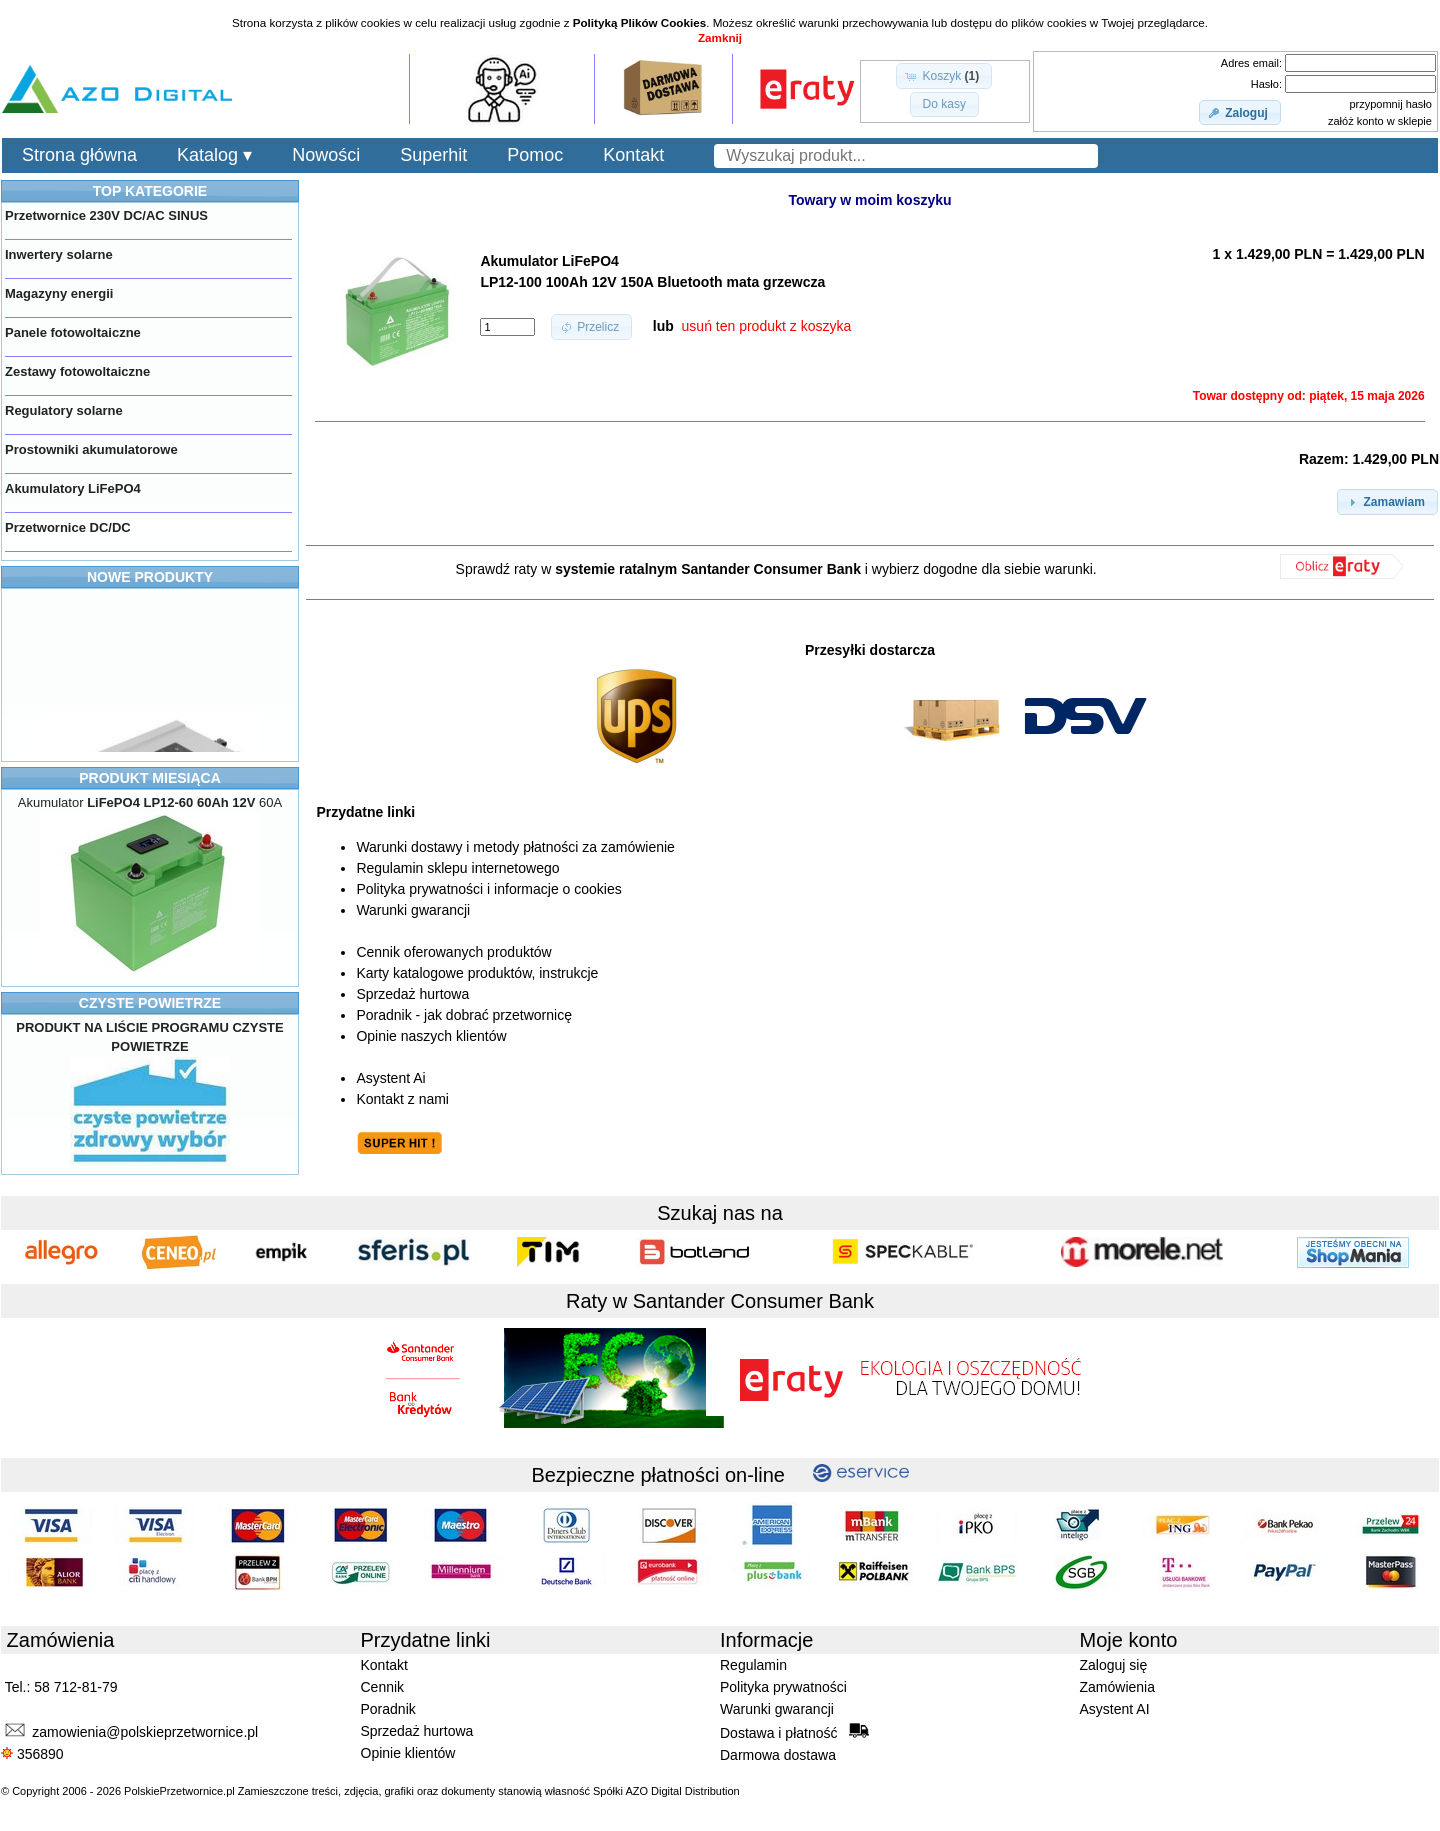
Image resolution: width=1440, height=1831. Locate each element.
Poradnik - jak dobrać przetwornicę (464, 1015)
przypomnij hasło (1390, 104)
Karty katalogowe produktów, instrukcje (477, 973)
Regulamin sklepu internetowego (457, 868)
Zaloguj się (1114, 1665)
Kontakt (633, 155)
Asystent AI (1115, 1709)
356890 (32, 1754)
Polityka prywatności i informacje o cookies (488, 889)
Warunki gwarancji (413, 910)
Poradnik (388, 1709)
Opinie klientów (408, 1753)
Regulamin (753, 1665)
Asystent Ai (390, 1078)
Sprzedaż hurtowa (412, 994)
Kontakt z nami (402, 1099)
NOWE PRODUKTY (150, 577)
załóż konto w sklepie (1380, 121)
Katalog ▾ (214, 155)
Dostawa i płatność (794, 1732)
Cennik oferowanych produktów (453, 952)
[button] (944, 76)
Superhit (433, 155)
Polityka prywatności (783, 1687)
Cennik (383, 1687)
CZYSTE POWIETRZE (150, 1003)
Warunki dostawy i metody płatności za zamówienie (515, 847)
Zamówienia (1117, 1687)
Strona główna (79, 155)
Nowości (326, 155)
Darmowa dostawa (778, 1755)
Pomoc (535, 155)
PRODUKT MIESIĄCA (150, 778)
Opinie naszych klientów (431, 1036)
